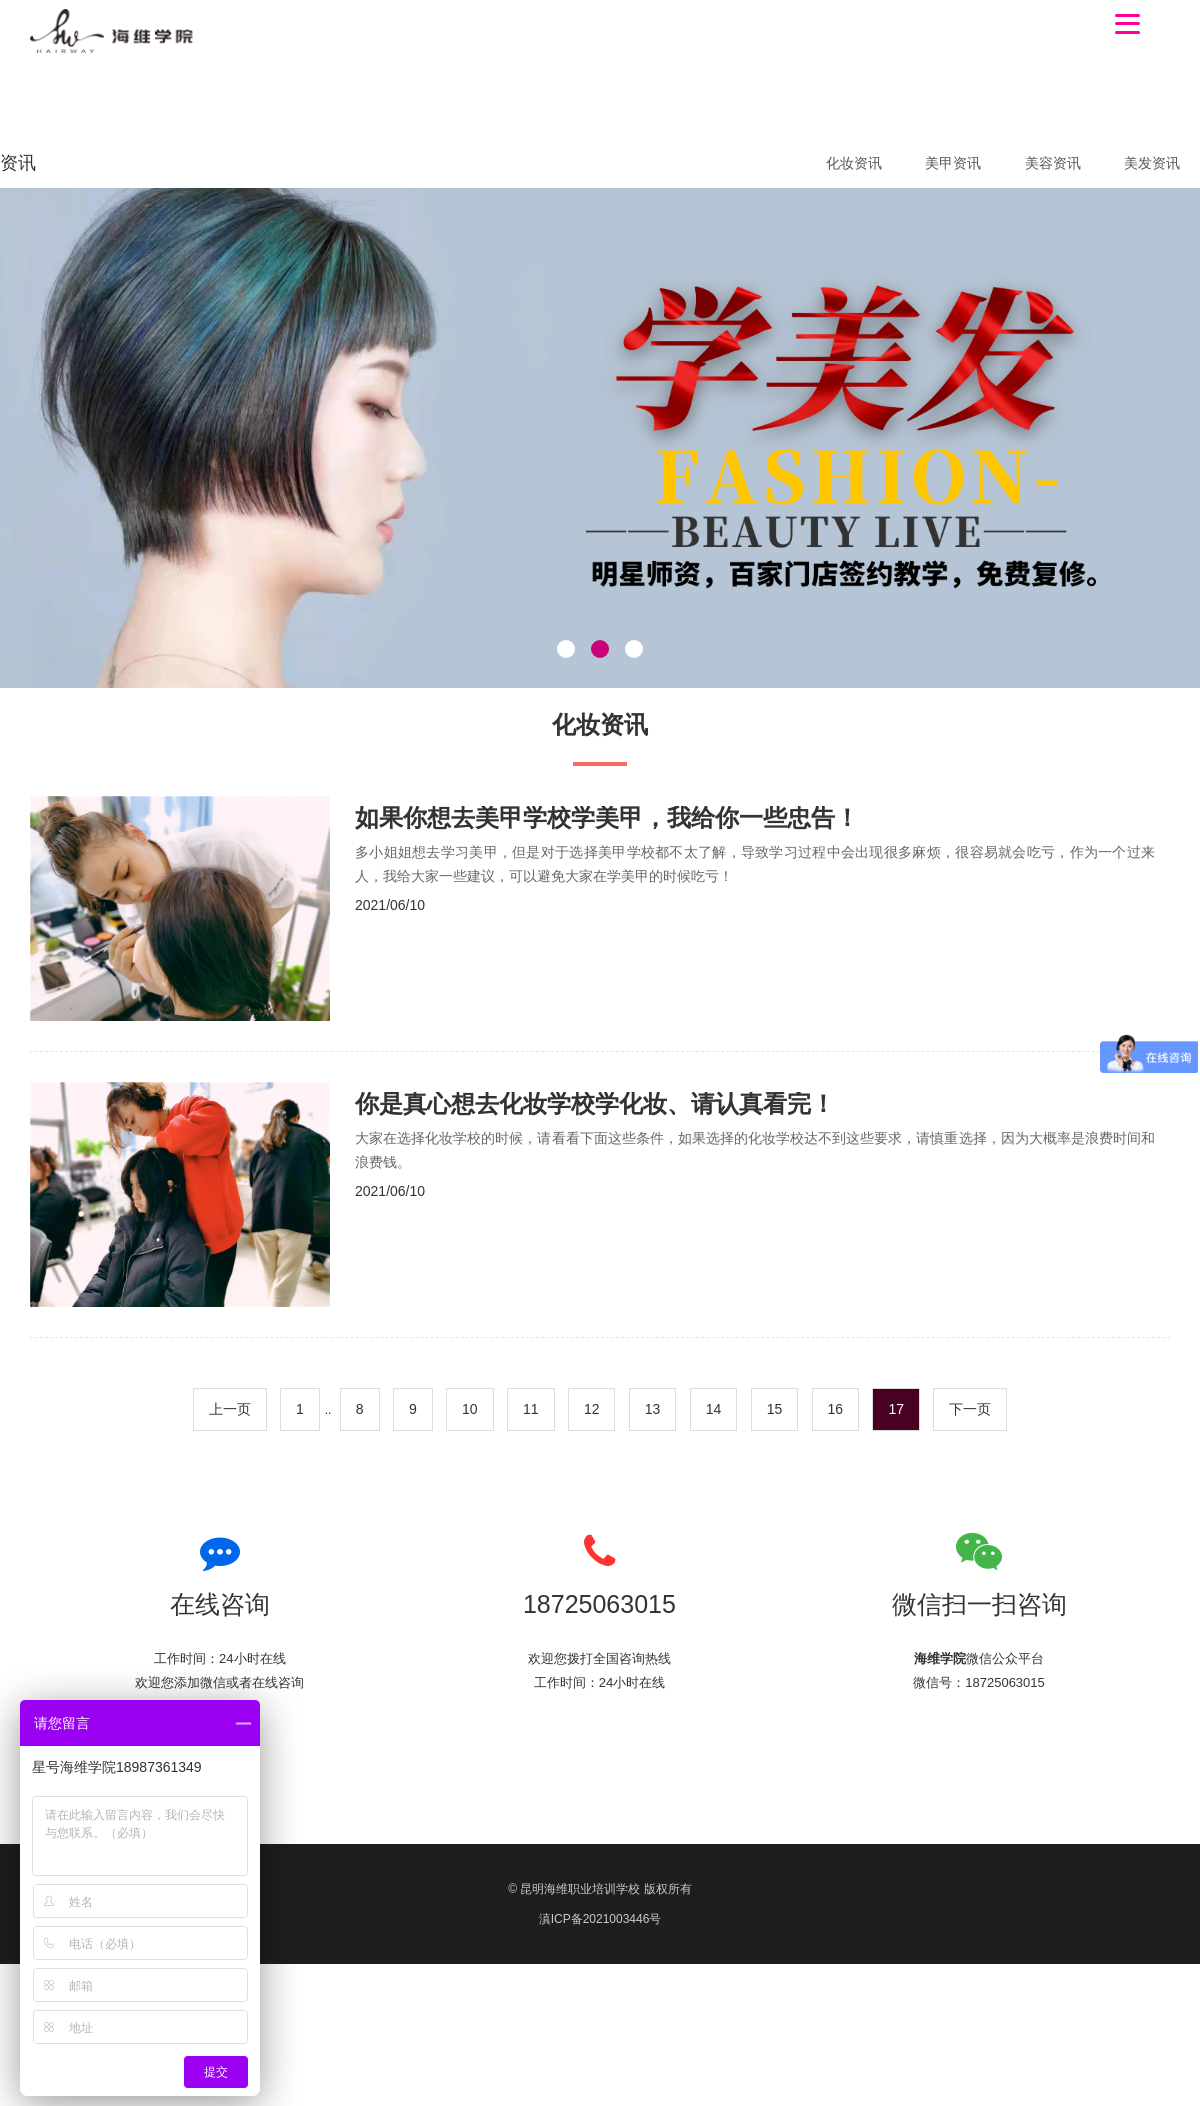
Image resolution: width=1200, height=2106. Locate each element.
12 (592, 1409)
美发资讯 (1152, 163)
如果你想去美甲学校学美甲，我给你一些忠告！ (607, 817)
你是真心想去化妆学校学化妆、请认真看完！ (595, 1103)
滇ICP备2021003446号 (600, 1919)
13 (653, 1409)
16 (836, 1409)
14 (714, 1409)
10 (470, 1409)
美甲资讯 (953, 163)
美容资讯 (1053, 163)
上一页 (230, 1409)
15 (775, 1409)
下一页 (970, 1409)
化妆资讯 (854, 163)
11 (531, 1409)
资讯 (18, 163)
